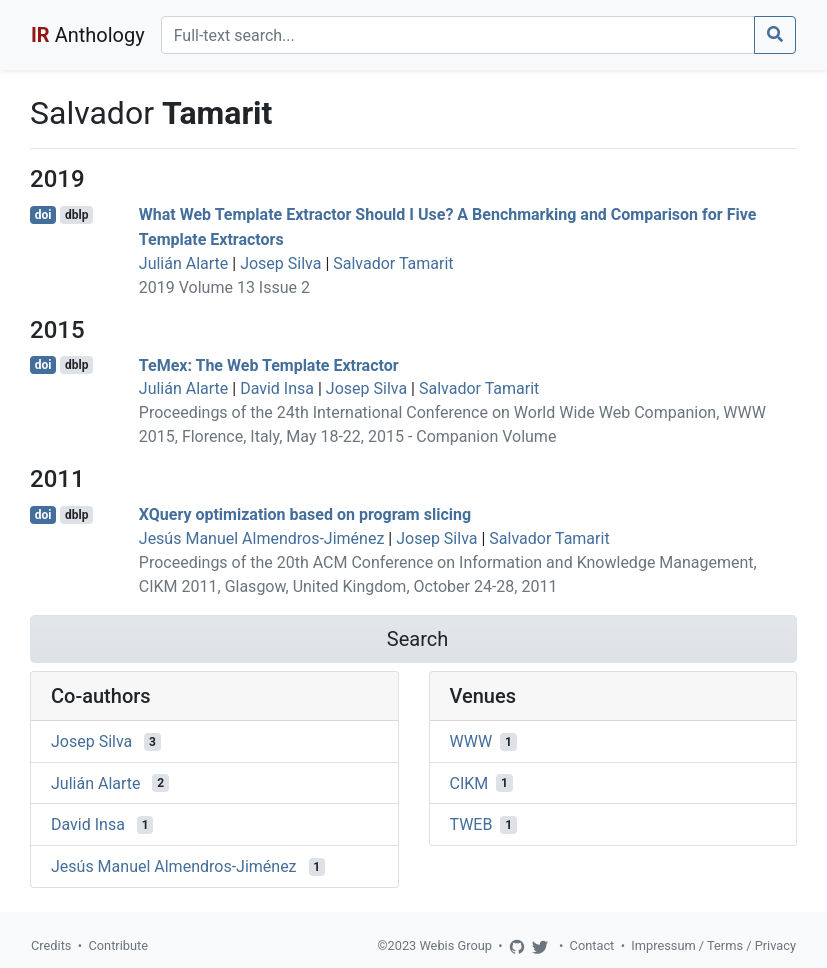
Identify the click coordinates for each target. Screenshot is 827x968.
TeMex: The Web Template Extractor (269, 364)
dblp (76, 215)
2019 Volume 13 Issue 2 (224, 287)
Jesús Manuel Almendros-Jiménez (262, 538)
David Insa (277, 388)
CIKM (469, 782)
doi (43, 215)
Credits (51, 945)
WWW (471, 741)
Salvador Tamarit (393, 263)
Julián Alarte (184, 263)
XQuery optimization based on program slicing (305, 514)
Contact (592, 945)
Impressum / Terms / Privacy (713, 945)
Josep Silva (280, 263)
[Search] (458, 35)
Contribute (118, 945)
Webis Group (455, 945)
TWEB (471, 824)
